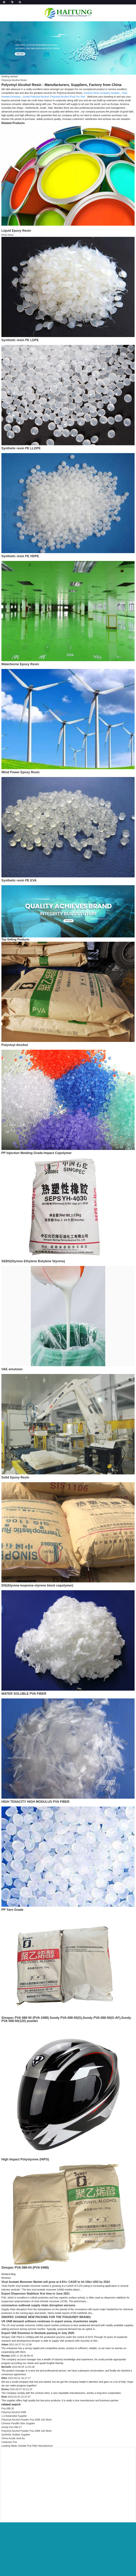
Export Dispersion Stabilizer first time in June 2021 (35, 2293)
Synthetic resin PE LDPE (20, 340)
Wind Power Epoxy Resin (20, 772)
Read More (7, 234)
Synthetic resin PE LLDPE (21, 448)
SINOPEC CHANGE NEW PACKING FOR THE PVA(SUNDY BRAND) (46, 2317)
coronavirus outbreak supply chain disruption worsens (38, 2305)
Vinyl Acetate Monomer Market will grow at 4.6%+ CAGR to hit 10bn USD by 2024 (55, 2281)
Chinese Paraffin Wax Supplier (18, 2423)
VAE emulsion (12, 1369)
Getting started (9, 76)
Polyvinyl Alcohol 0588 (13, 2412)
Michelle (18, 2366)
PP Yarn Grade (12, 1909)
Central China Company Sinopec (102, 93)
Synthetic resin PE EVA (19, 880)
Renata (17, 2355)
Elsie (16, 2396)
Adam (16, 2344)
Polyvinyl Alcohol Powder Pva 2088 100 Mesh (26, 2419)
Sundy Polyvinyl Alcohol (36, 96)
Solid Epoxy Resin (15, 1477)
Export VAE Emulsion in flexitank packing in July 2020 (37, 2333)
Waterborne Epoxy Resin (20, 664)
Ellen (16, 2378)
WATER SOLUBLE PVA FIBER (23, 1693)
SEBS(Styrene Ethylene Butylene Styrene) (33, 1261)
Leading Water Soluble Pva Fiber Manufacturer (27, 2445)
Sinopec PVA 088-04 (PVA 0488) (25, 2267)
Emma (16, 2389)
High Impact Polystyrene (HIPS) (25, 2159)
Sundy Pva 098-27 (11, 2427)
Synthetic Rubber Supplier (15, 2434)
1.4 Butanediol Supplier (14, 2415)
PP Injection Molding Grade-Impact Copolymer (36, 1153)
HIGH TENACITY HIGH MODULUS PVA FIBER (35, 1801)
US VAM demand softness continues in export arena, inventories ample (49, 2321)
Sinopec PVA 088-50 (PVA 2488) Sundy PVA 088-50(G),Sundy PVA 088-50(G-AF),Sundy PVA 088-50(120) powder (66, 2019)
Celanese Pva (9, 2442)
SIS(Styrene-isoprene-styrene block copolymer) (37, 1585)
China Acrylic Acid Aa (13, 2438)
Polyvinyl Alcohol (14, 1045)
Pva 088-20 (7, 2408)
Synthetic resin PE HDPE (20, 556)
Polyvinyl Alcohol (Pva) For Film (67, 96)
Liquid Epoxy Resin (16, 230)
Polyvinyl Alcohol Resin (14, 80)
